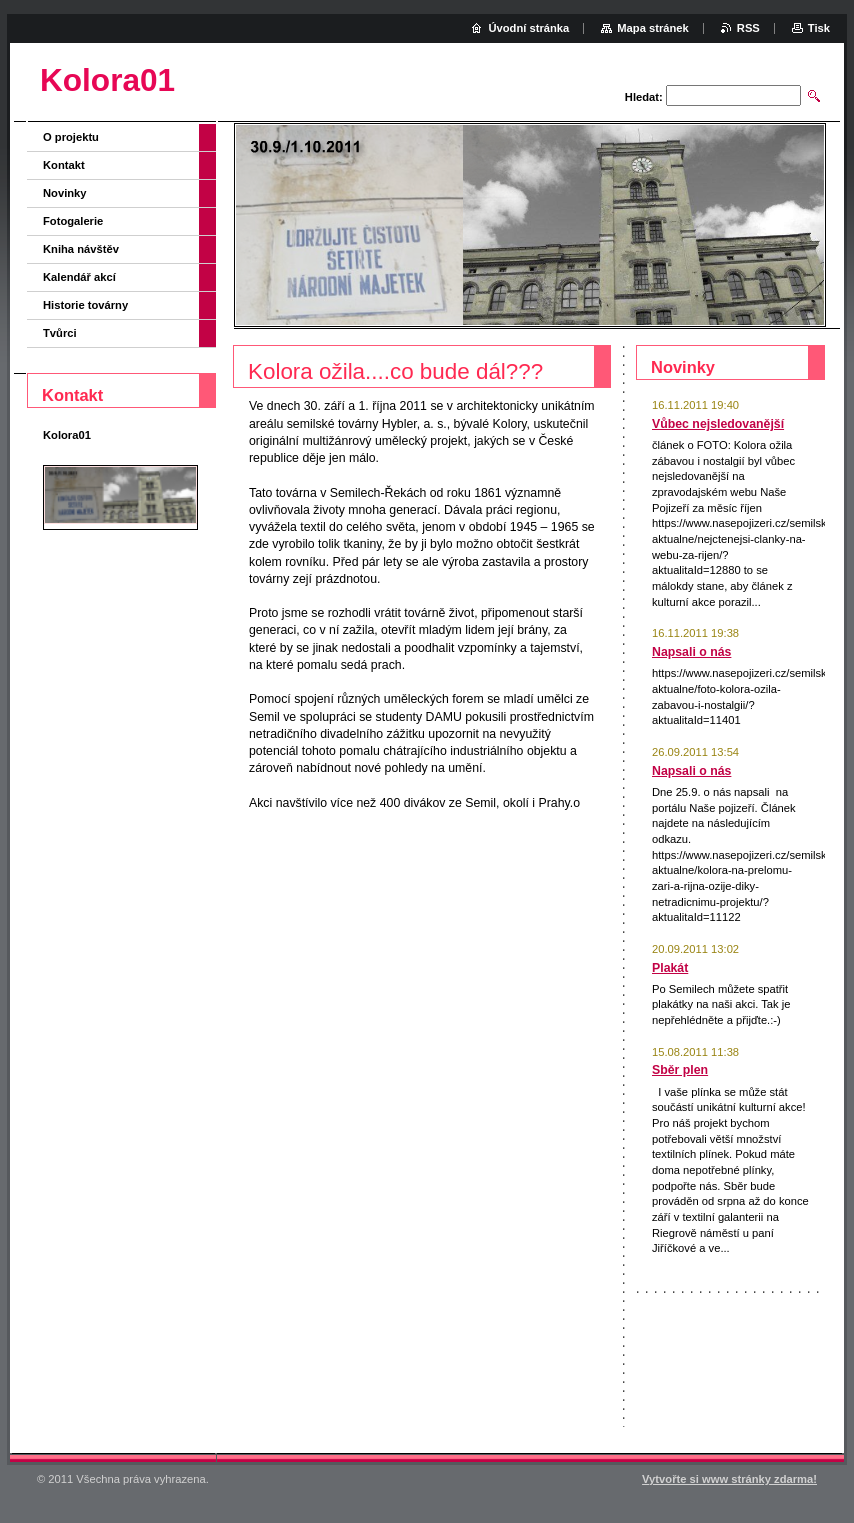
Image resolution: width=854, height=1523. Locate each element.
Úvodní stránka (528, 28)
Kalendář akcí (79, 277)
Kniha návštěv (81, 249)
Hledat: (644, 97)
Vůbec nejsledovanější (718, 424)
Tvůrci (60, 333)
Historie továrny (85, 305)
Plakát (670, 968)
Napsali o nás (691, 652)
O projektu (71, 137)
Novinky (65, 193)
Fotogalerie (73, 221)
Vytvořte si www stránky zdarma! (729, 1479)
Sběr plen (680, 1070)
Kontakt (64, 165)
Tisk (819, 28)
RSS (748, 28)
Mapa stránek (653, 28)
